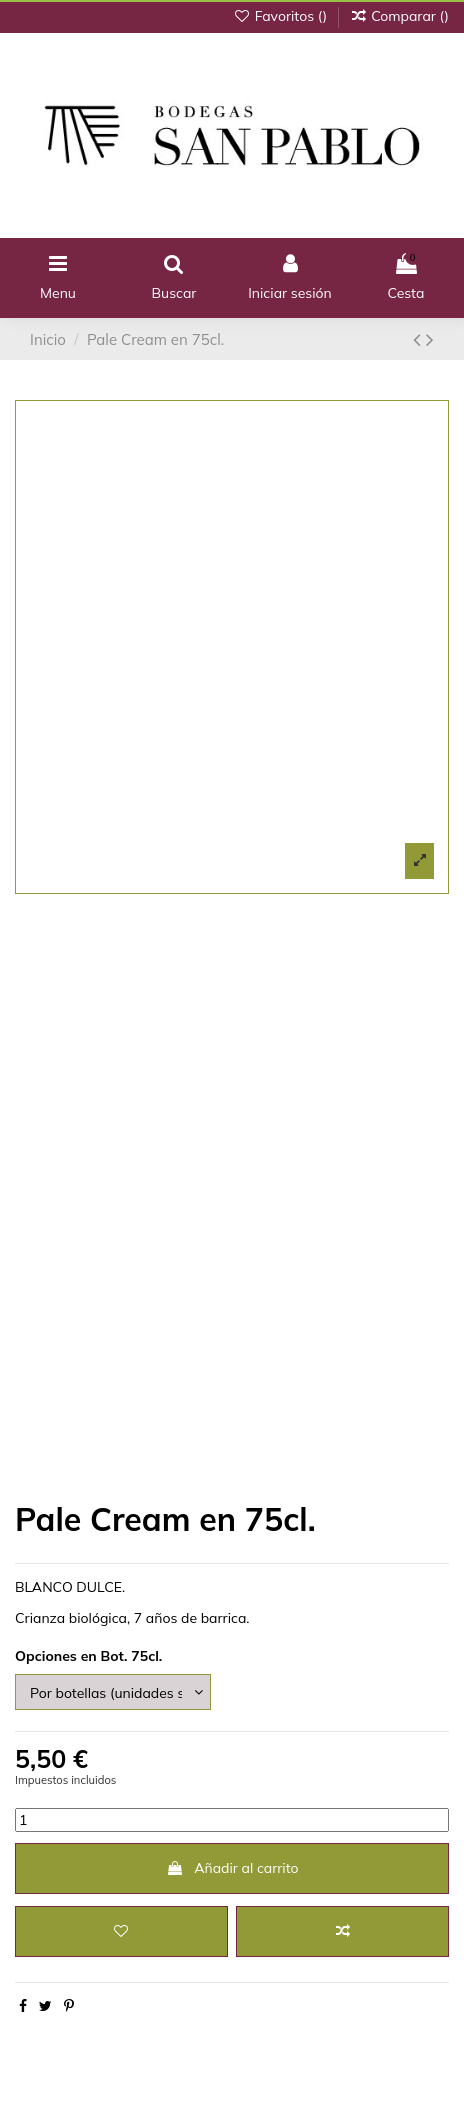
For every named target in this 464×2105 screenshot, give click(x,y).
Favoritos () (282, 16)
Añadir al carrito (232, 1868)
